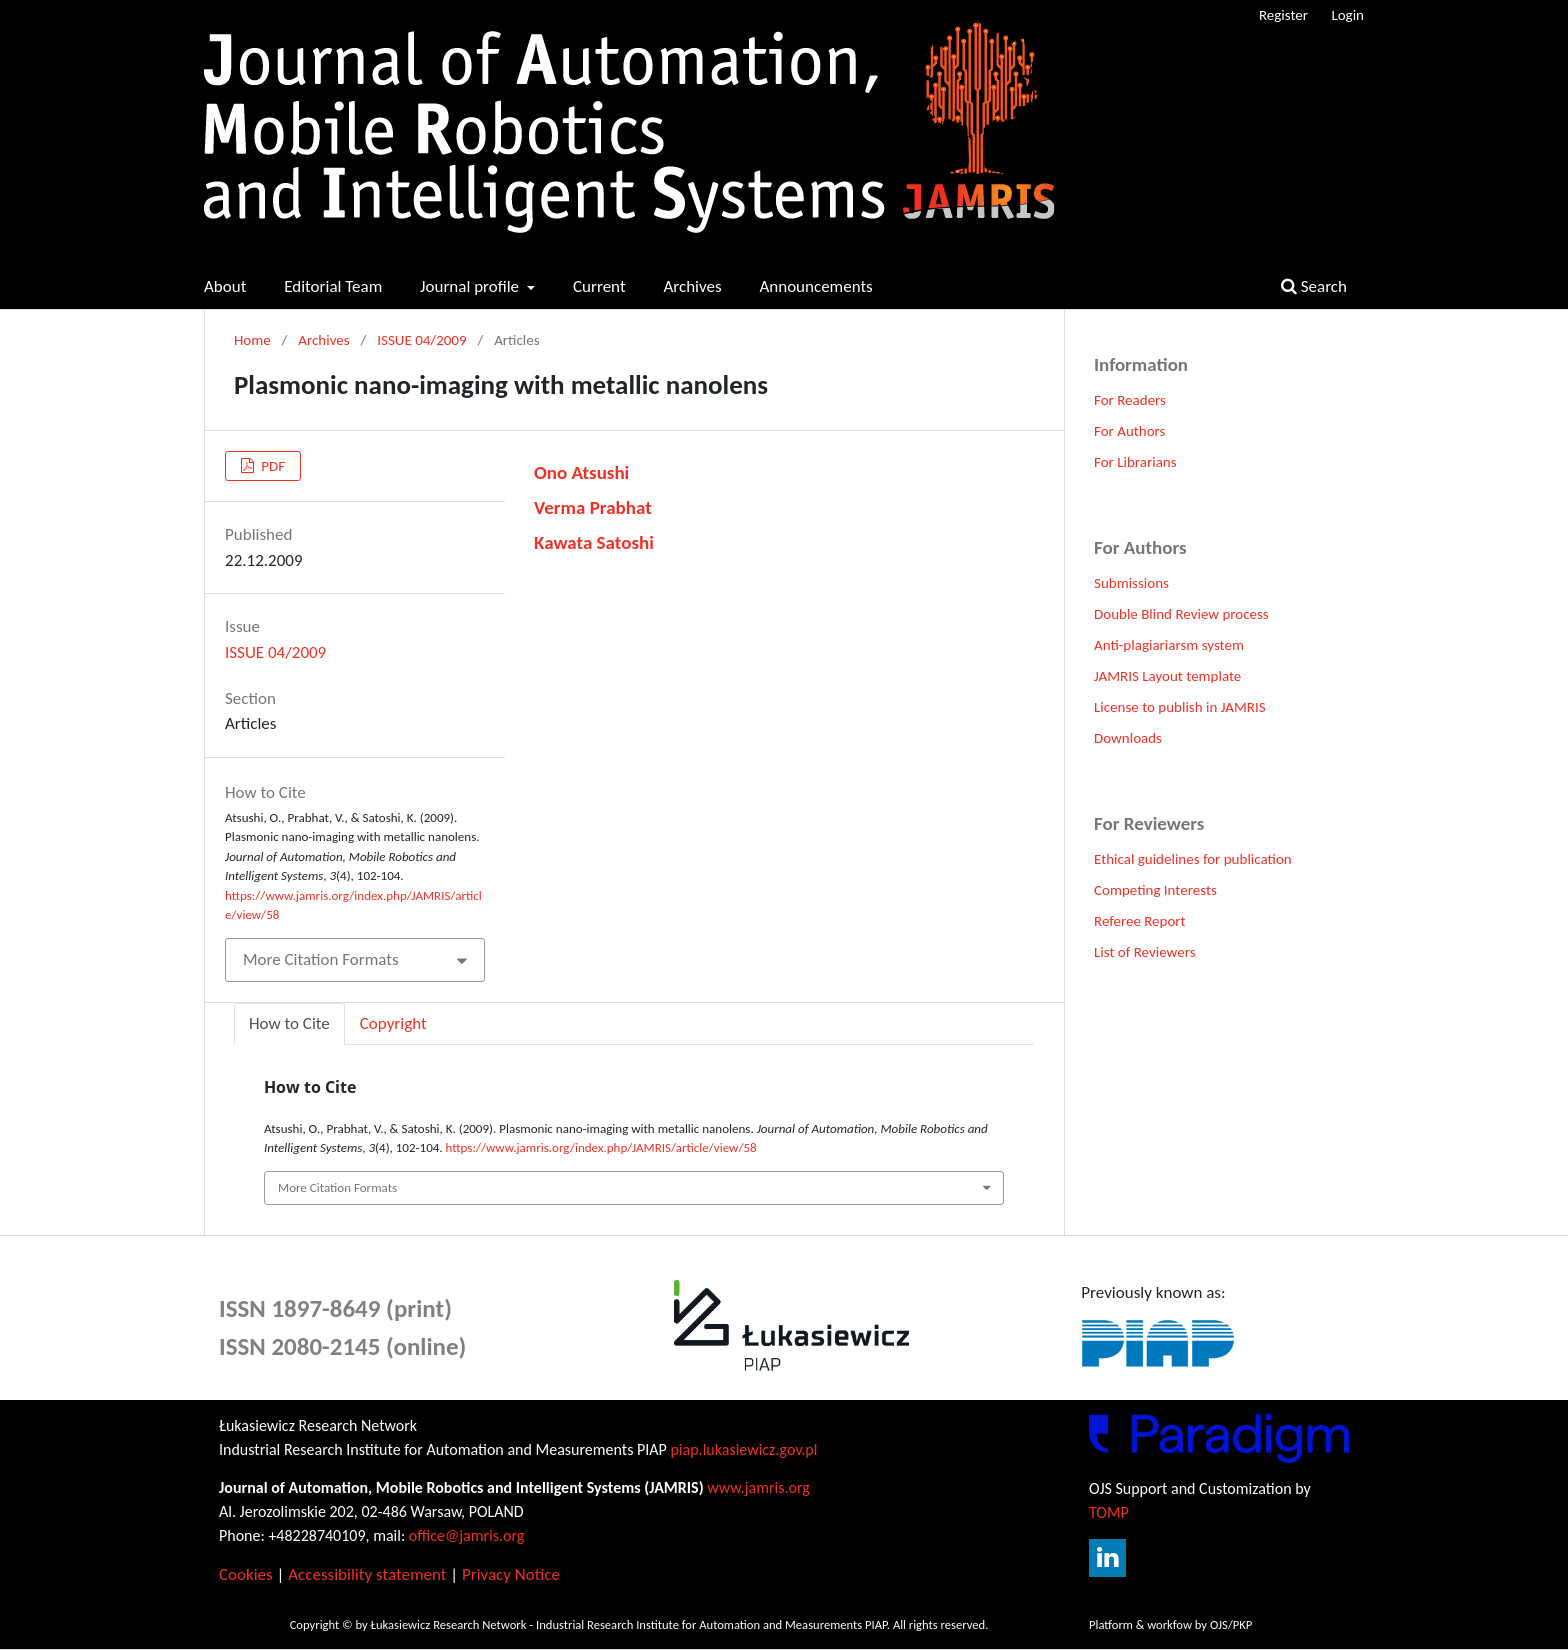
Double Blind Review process (1181, 614)
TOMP (1109, 1512)
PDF (271, 466)
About (225, 286)
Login (1347, 15)
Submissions (1131, 583)
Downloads (1128, 738)
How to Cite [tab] (289, 1023)
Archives (692, 286)
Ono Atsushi (581, 472)
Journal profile (471, 286)
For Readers (1130, 400)
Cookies (246, 1574)
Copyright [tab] (393, 1023)
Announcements (815, 286)
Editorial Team (333, 286)
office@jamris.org (467, 1535)
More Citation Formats (321, 959)
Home (252, 340)
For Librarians (1135, 462)
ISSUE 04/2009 (421, 340)
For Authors (1129, 431)
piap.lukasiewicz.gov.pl (743, 1449)
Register (1283, 15)
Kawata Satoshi (594, 542)
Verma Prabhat (593, 507)
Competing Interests (1155, 890)
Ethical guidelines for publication (1193, 859)
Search (1314, 286)
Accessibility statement (367, 1574)
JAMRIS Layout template (1167, 676)
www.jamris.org (758, 1487)
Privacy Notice (511, 1574)
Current (599, 286)
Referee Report (1140, 921)
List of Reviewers (1145, 952)
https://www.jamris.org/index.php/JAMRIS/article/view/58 (601, 1147)
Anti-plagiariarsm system (1169, 645)
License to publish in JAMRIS (1180, 707)
